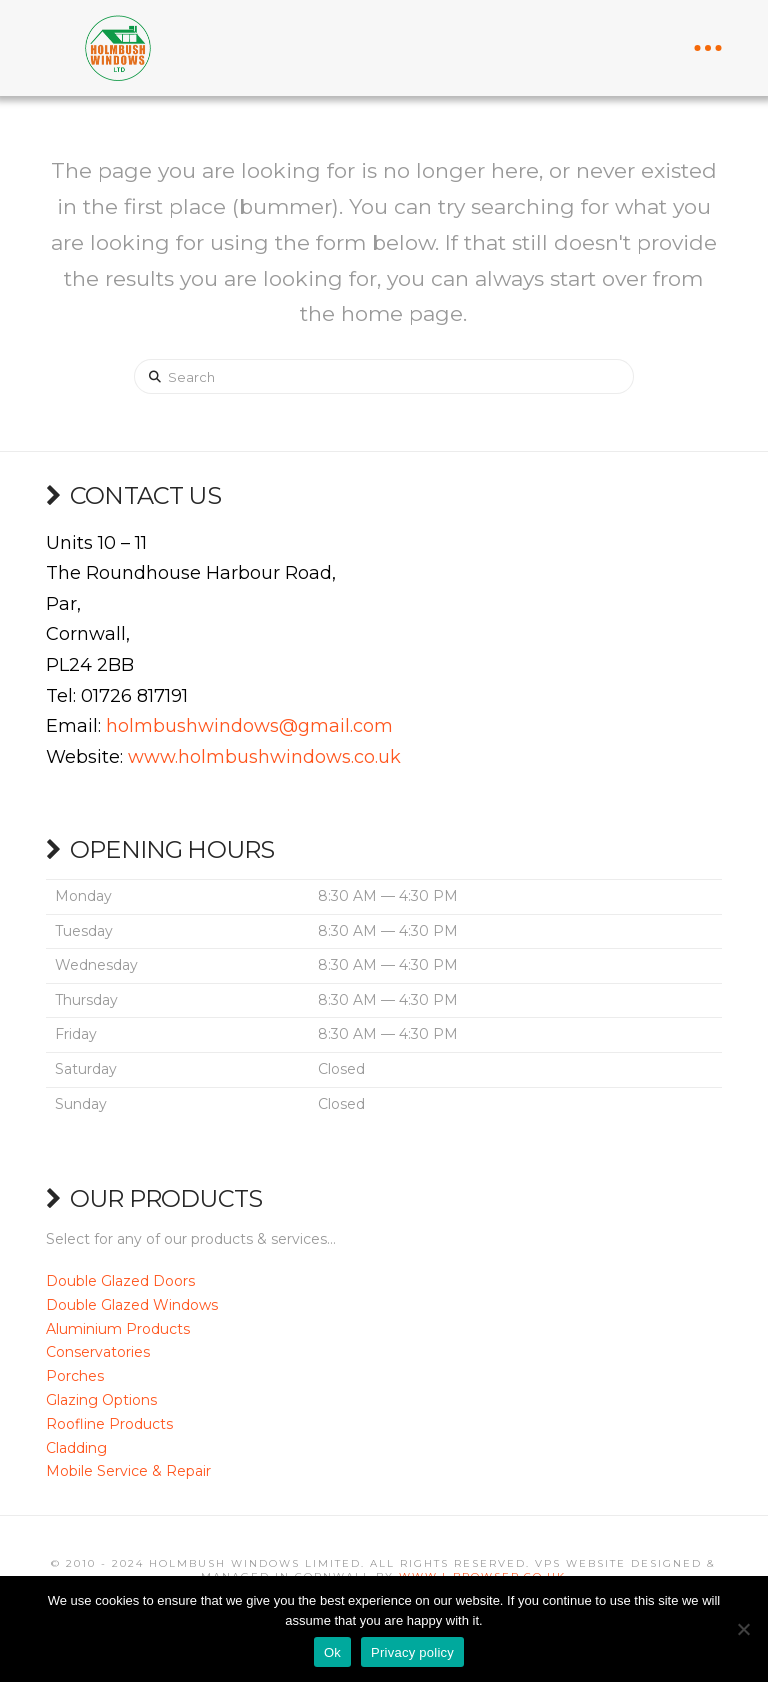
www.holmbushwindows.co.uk (264, 757)
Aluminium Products (118, 1329)
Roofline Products (109, 1424)
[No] (743, 1629)
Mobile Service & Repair (128, 1471)
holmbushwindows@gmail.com (249, 726)
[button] (708, 48)
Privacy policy (412, 1652)
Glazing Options (101, 1400)
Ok (332, 1652)
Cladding (76, 1448)
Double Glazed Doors (120, 1281)
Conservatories (98, 1352)
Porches (75, 1376)
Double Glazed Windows (132, 1305)
